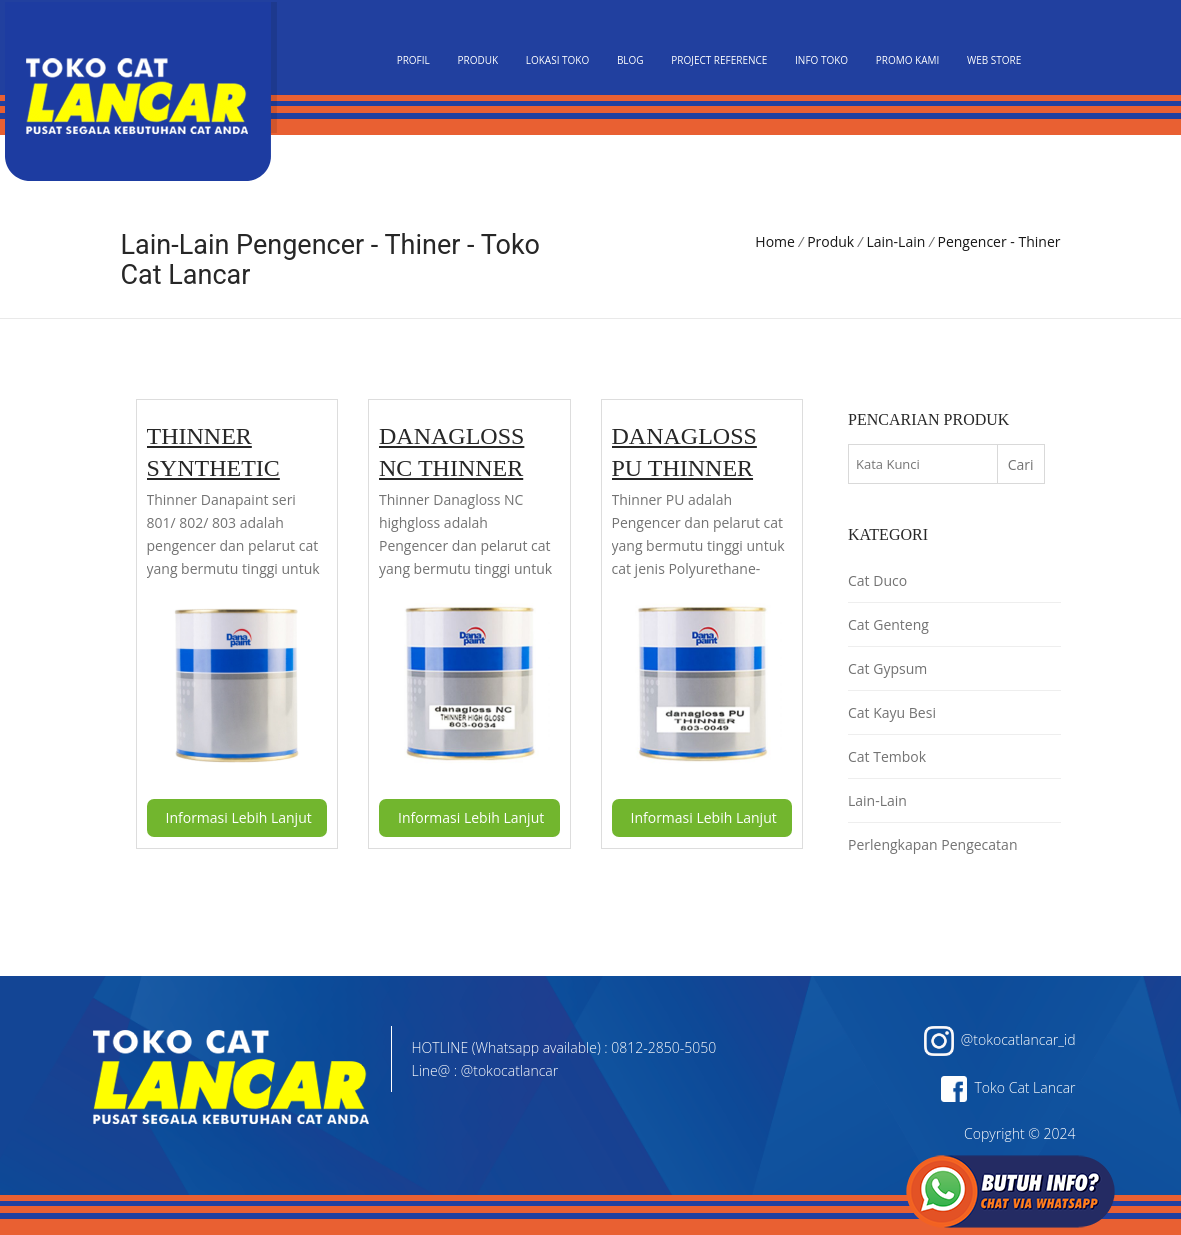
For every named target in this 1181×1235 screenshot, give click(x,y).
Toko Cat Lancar (1008, 1087)
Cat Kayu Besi (892, 712)
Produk (477, 60)
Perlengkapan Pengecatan (932, 844)
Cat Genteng (888, 624)
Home (775, 241)
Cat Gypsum (887, 668)
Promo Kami (908, 60)
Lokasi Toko (558, 60)
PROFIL (413, 60)
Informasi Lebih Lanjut (239, 817)
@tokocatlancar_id (1000, 1039)
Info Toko (821, 60)
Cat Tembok (887, 756)
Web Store (994, 60)
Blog (630, 60)
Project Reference (719, 60)
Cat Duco (877, 580)
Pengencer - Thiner (999, 241)
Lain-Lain (895, 241)
